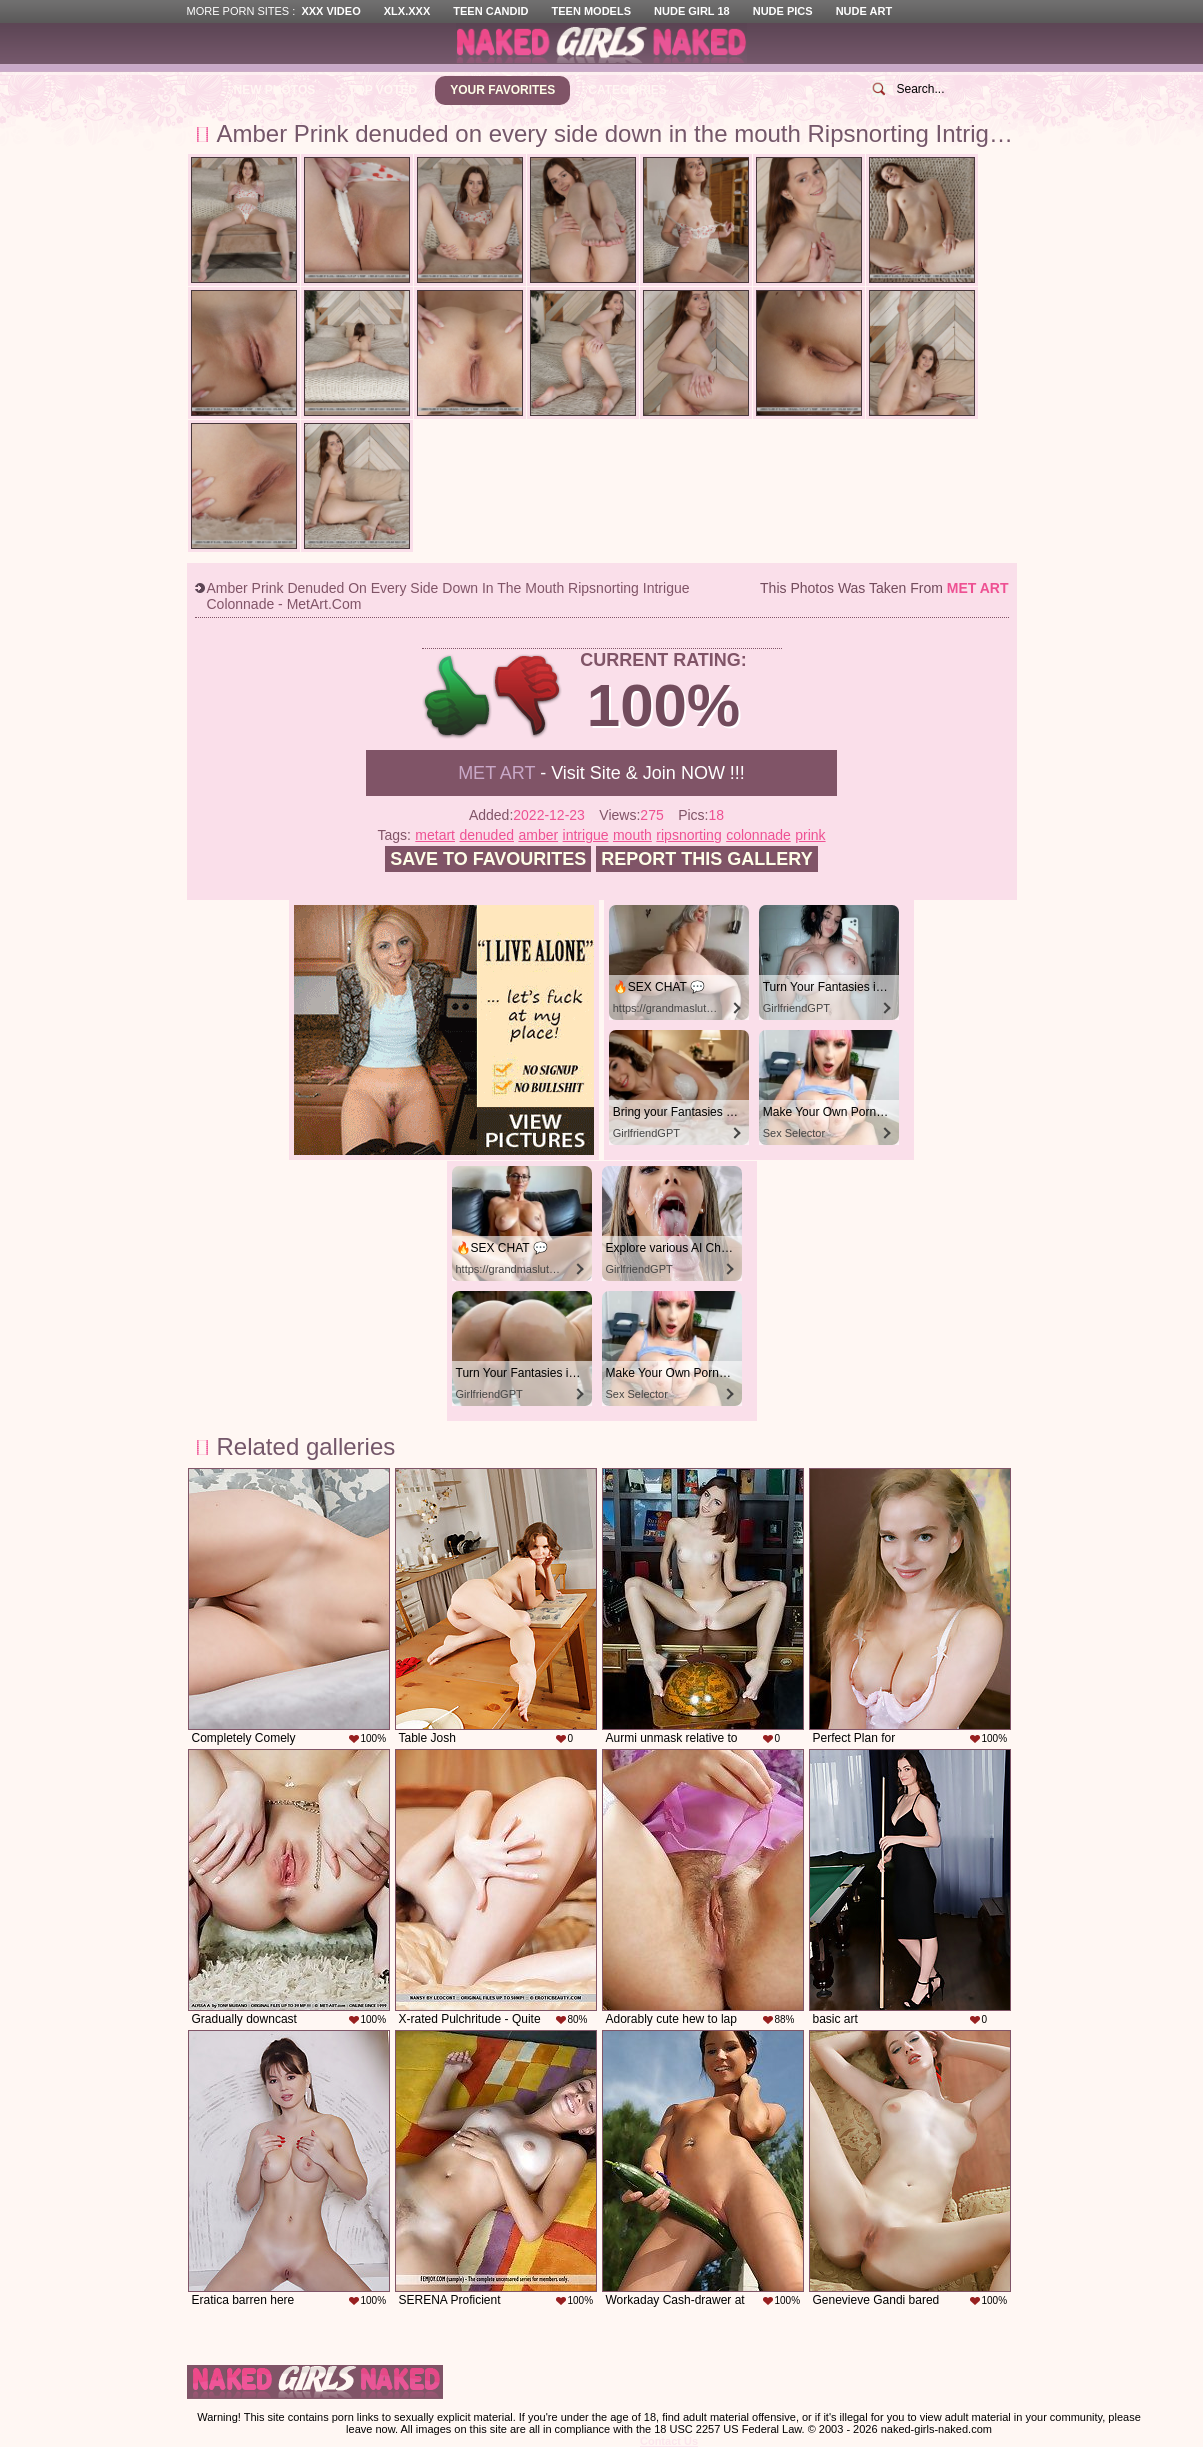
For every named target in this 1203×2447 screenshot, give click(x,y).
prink (810, 835)
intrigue (586, 835)
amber (538, 835)
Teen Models (591, 11)
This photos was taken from (884, 588)
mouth (632, 835)
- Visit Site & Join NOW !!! (601, 773)
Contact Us (669, 2441)
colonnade (758, 835)
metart (435, 835)
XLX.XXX (407, 11)
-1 (528, 696)
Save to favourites (488, 859)
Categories (627, 90)
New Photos (275, 90)
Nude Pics (783, 11)
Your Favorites (502, 90)
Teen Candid (490, 11)
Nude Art (864, 11)
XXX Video (330, 11)
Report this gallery (706, 859)
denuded (486, 835)
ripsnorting (688, 835)
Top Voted (382, 90)
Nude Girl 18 (692, 11)
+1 (457, 696)
